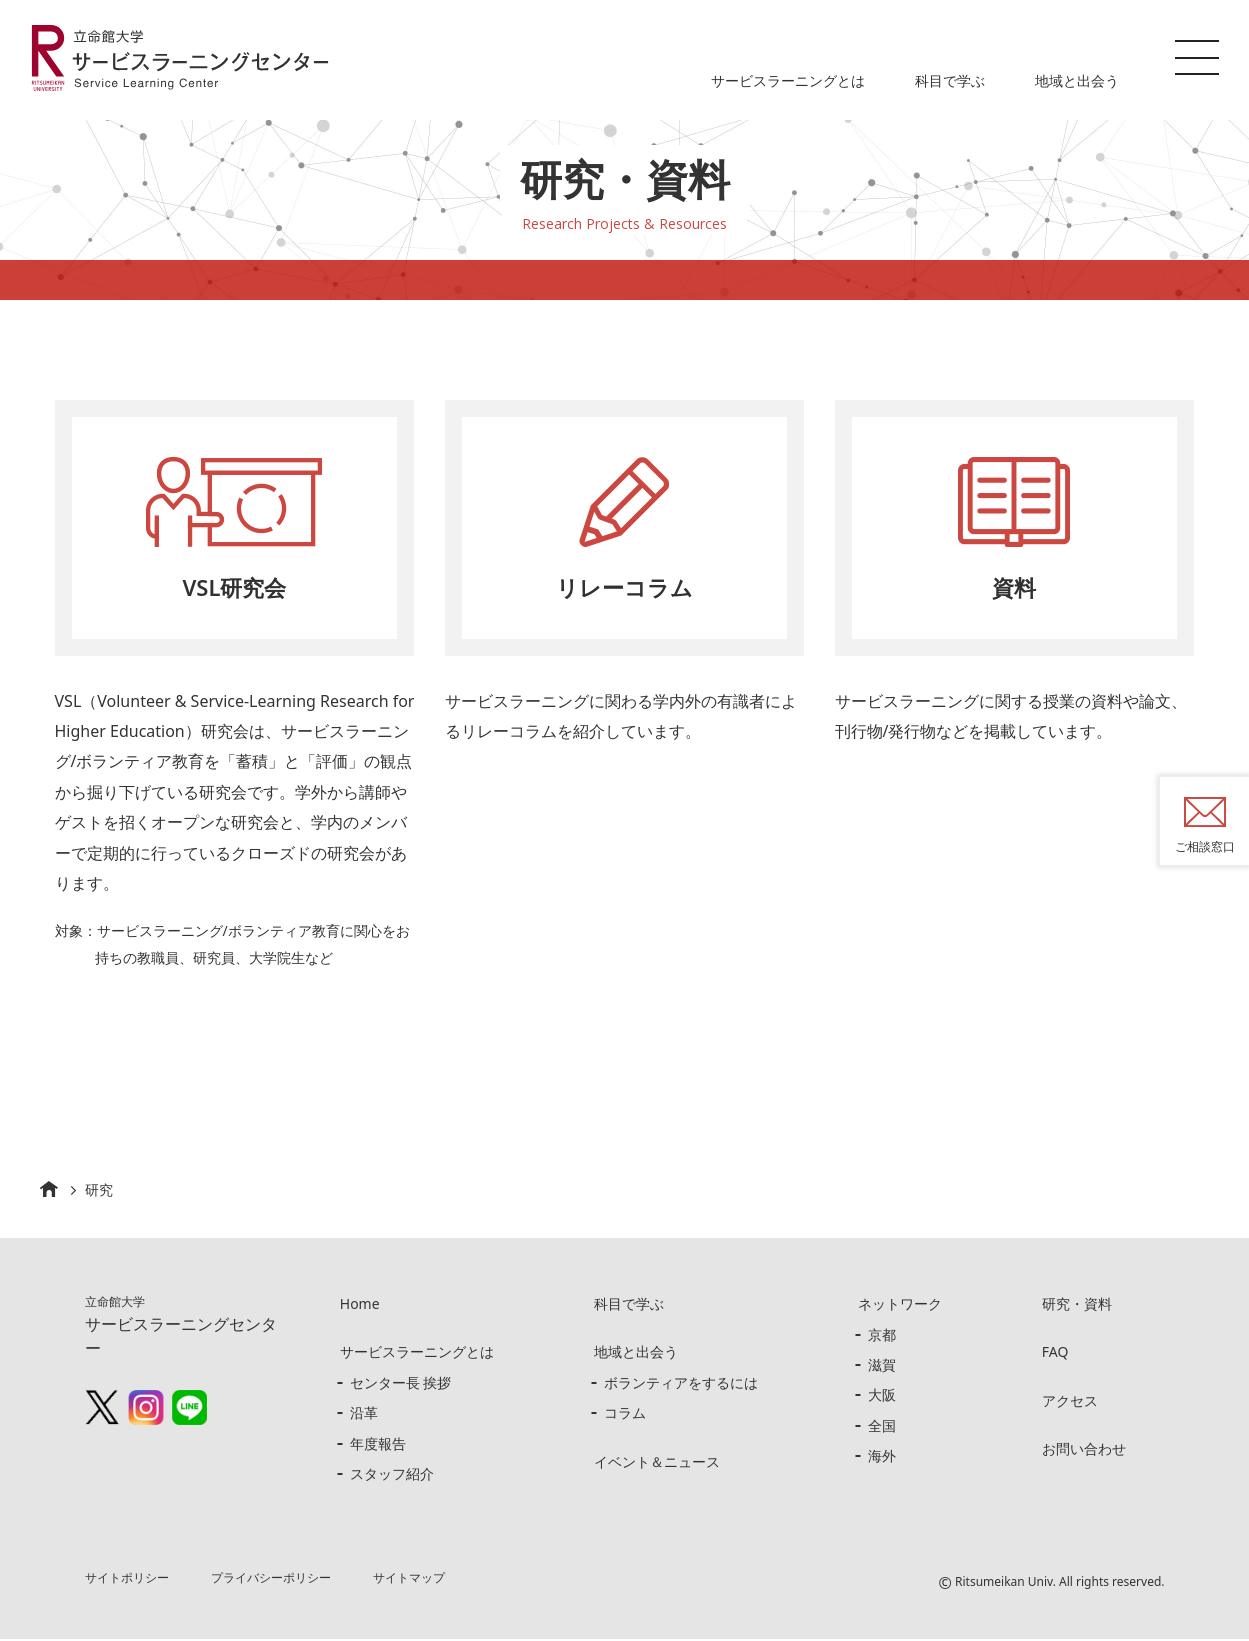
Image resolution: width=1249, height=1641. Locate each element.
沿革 (364, 1414)
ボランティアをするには (681, 1384)
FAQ (1055, 1354)
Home (360, 1305)
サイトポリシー (127, 1579)
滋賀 (882, 1366)
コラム (625, 1414)
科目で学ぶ (950, 80)
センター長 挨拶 (401, 1384)
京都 (882, 1336)
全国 (882, 1427)
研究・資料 (1077, 1305)
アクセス (1070, 1402)
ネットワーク (900, 1305)
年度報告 (378, 1445)
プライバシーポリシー (271, 1579)
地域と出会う (1077, 80)
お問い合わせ (1084, 1450)
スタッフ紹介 (392, 1475)
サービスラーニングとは (788, 80)
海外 (882, 1457)
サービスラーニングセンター (181, 1328)
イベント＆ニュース (657, 1463)
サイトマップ (410, 1579)
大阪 (882, 1396)
